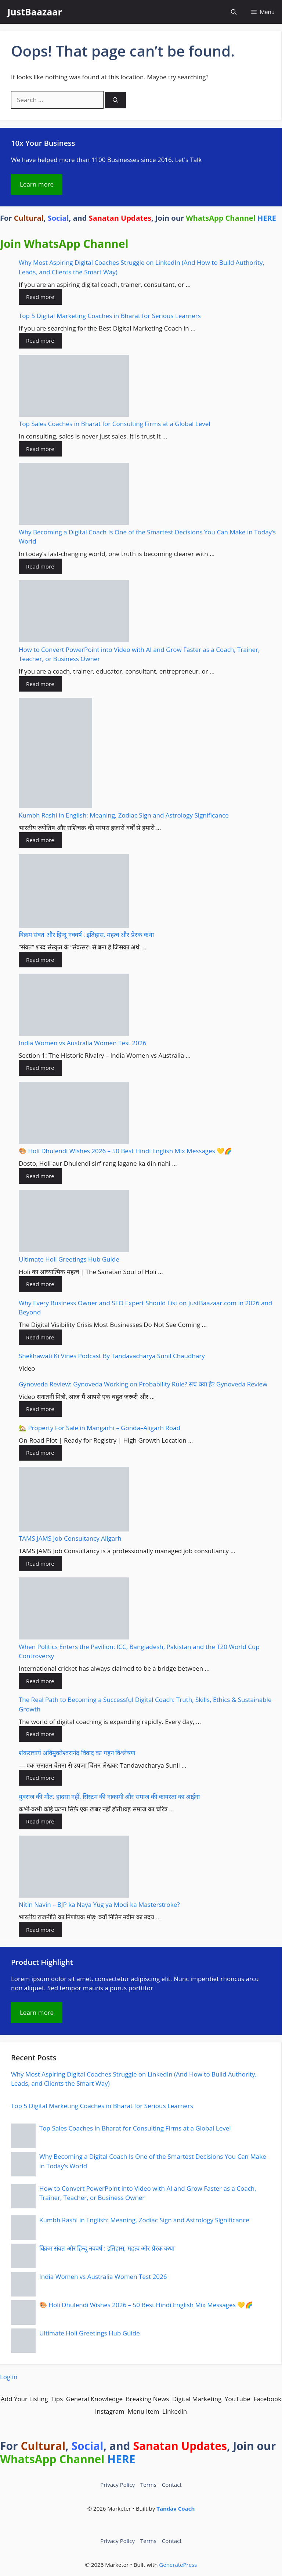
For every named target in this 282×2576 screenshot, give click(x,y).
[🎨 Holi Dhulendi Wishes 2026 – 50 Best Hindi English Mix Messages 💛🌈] (74, 1114)
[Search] (115, 100)
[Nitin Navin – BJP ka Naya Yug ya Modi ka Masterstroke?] (74, 1868)
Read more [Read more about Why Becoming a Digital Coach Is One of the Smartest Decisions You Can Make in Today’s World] (40, 566)
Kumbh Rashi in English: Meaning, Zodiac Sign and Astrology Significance (124, 815)
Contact (172, 2484)
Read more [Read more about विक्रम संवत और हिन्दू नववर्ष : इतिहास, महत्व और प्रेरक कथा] (40, 959)
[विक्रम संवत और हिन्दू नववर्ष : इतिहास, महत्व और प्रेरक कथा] (74, 892)
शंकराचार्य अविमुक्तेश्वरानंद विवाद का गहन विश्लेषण (77, 1753)
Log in (8, 2377)
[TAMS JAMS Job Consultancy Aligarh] (74, 1500)
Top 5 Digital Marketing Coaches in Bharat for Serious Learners (110, 315)
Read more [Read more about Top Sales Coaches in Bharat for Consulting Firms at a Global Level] (40, 448)
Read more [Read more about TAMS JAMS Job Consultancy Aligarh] (40, 1563)
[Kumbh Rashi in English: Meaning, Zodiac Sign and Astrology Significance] (55, 754)
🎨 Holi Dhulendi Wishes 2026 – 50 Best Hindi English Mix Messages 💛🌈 (125, 1151)
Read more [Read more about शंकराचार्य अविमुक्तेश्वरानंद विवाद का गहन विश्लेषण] (40, 1777)
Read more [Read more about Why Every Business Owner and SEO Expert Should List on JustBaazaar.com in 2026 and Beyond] (40, 1337)
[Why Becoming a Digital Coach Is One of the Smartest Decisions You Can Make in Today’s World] (74, 495)
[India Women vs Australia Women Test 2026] (74, 1006)
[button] (234, 12)
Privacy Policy (117, 2484)
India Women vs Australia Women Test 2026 (82, 1043)
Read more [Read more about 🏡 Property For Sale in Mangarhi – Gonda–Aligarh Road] (40, 1452)
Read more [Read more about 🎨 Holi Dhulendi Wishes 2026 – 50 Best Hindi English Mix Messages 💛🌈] (40, 1176)
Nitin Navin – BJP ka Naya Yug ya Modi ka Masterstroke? (99, 1904)
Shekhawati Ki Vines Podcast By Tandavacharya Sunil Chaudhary (112, 1356)
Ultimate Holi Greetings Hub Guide (69, 1259)
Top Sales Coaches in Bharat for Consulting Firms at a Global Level (114, 423)
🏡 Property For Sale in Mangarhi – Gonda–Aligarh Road (99, 1428)
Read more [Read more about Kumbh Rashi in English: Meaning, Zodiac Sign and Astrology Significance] (40, 840)
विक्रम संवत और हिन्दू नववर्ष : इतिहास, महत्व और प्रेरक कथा (86, 934)
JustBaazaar (34, 12)
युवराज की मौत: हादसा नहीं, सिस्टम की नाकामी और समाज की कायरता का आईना (109, 1796)
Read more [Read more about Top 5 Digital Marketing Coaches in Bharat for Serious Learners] (40, 340)
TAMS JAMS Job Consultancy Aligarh (70, 1538)
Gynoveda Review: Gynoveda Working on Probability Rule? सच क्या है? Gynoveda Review (143, 1384)
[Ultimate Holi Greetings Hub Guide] (74, 1222)
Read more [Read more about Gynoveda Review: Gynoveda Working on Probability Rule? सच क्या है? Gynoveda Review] (40, 1409)
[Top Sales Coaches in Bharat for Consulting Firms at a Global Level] (74, 387)
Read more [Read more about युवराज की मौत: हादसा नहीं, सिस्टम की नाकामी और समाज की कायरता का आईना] (40, 1821)
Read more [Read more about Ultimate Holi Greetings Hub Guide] (40, 1284)
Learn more (37, 184)
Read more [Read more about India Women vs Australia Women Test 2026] (40, 1067)
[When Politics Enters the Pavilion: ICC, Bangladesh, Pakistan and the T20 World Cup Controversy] (74, 1609)
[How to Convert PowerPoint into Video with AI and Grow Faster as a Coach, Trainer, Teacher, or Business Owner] (74, 612)
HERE (266, 218)
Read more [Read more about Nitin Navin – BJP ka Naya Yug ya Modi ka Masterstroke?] (40, 1929)
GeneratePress (178, 2564)
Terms (148, 2484)
